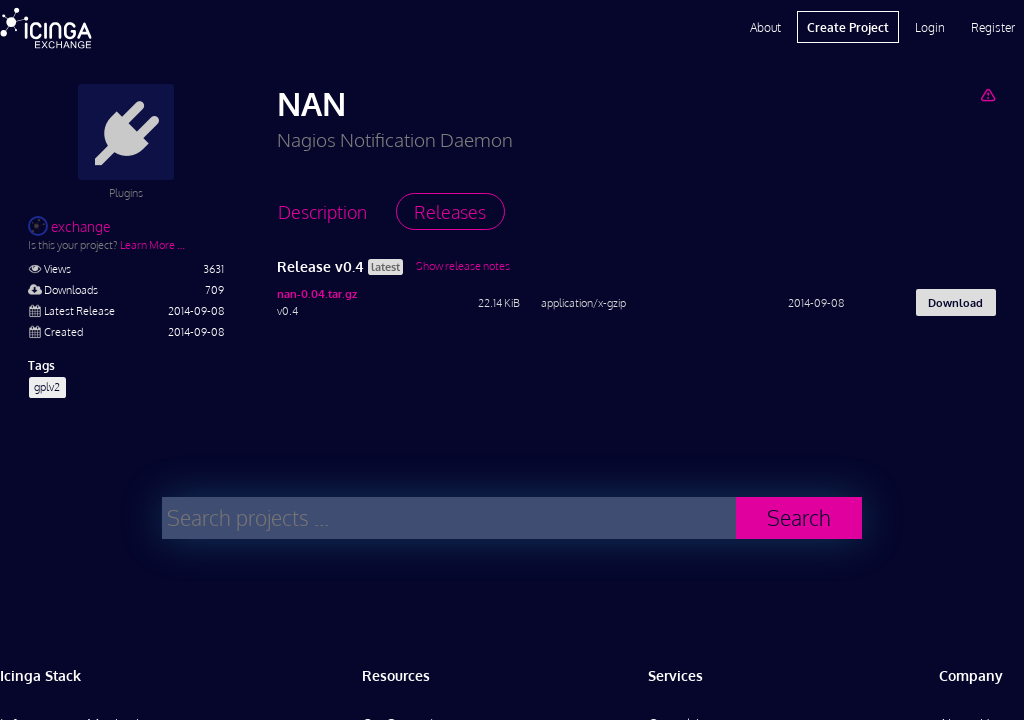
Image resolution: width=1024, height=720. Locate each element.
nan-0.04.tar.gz (317, 293)
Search (799, 517)
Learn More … (152, 244)
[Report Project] (987, 94)
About (765, 27)
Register (993, 27)
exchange (69, 226)
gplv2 (47, 386)
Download (955, 302)
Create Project (848, 27)
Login (930, 27)
